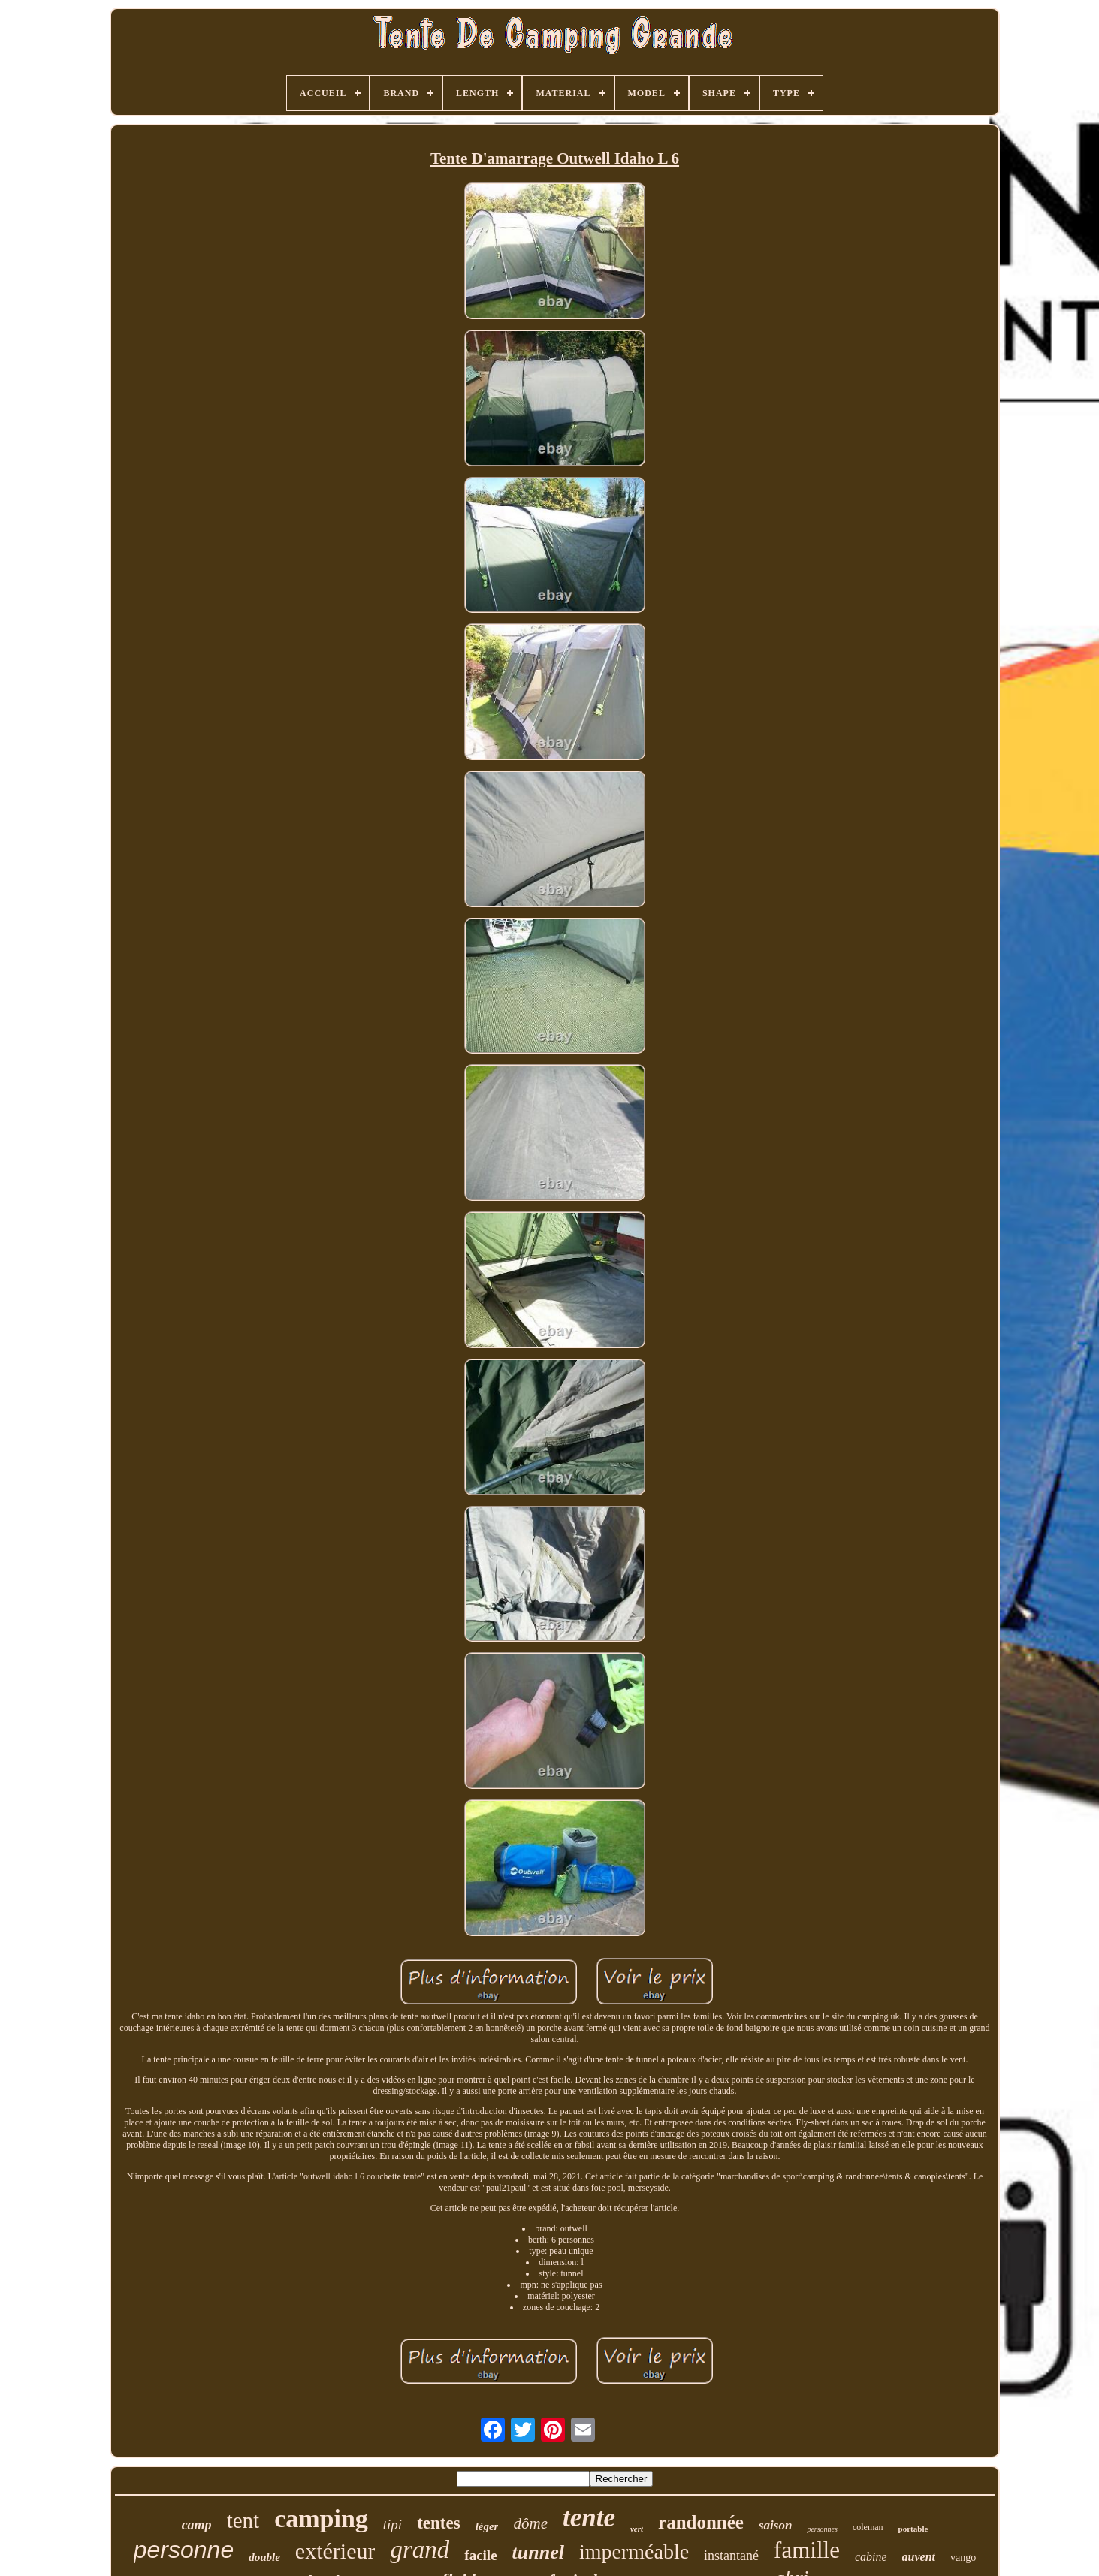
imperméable (634, 2551)
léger (487, 2526)
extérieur (335, 2550)
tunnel (538, 2552)
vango (963, 2557)
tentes (438, 2523)
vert (636, 2528)
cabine (871, 2556)
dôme (530, 2523)
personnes (822, 2529)
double (264, 2557)
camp (197, 2524)
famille (807, 2550)
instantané (731, 2555)
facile (480, 2555)
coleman (868, 2527)
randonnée (701, 2522)
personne (184, 2549)
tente (589, 2517)
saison (775, 2525)
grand (419, 2549)
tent (243, 2520)
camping (321, 2518)
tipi (392, 2524)
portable (913, 2528)
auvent (918, 2556)
